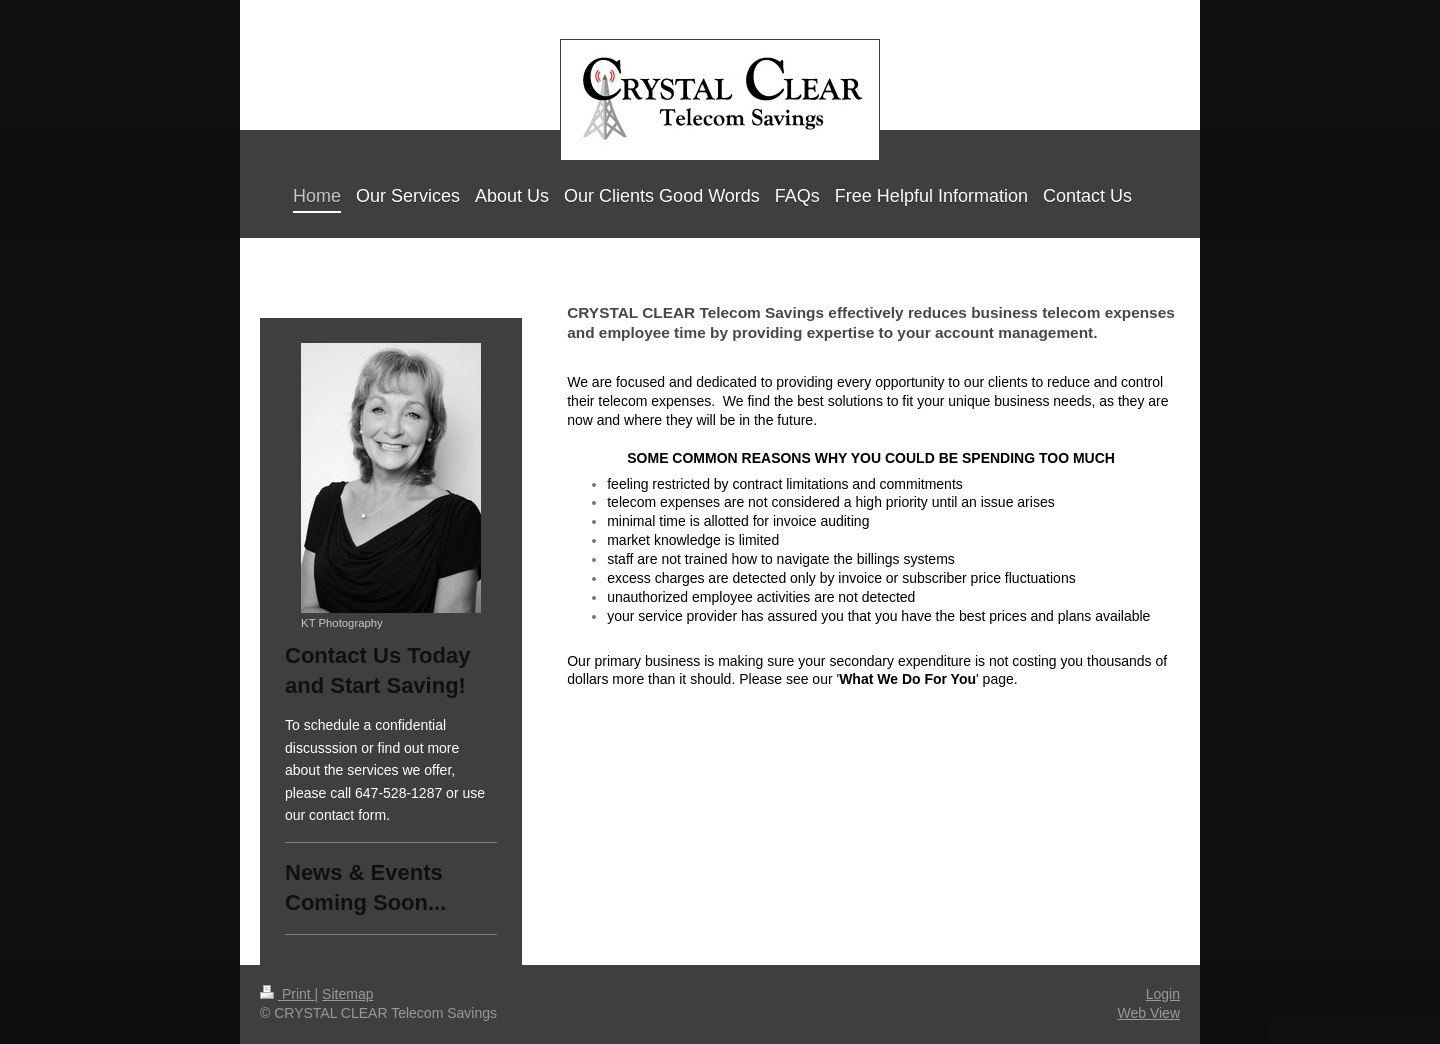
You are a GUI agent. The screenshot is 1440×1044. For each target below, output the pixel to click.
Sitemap (347, 994)
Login (1163, 994)
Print (287, 994)
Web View (1148, 1013)
